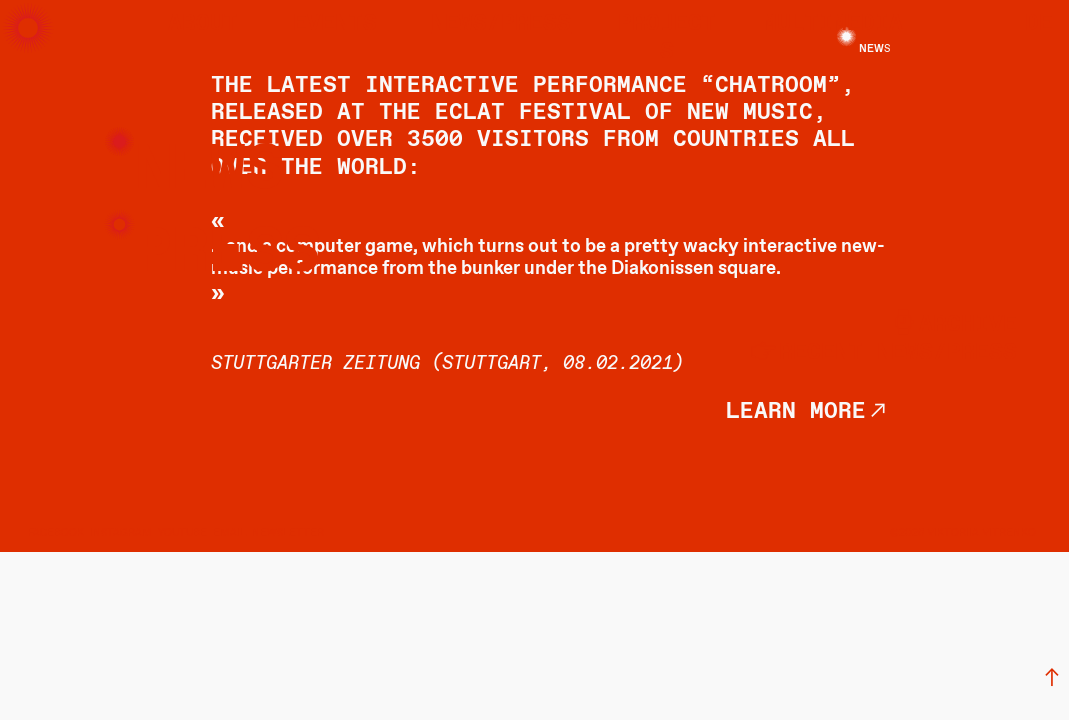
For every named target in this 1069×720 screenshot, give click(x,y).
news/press (501, 23)
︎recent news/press (882, 352)
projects (667, 37)
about (203, 23)
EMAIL (229, 533)
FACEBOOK (56, 533)
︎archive (952, 324)
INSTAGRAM (121, 533)
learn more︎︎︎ (808, 411)
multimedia (833, 23)
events (335, 23)
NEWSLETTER (288, 533)
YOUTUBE (182, 533)
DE (1039, 23)
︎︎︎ (1052, 678)
